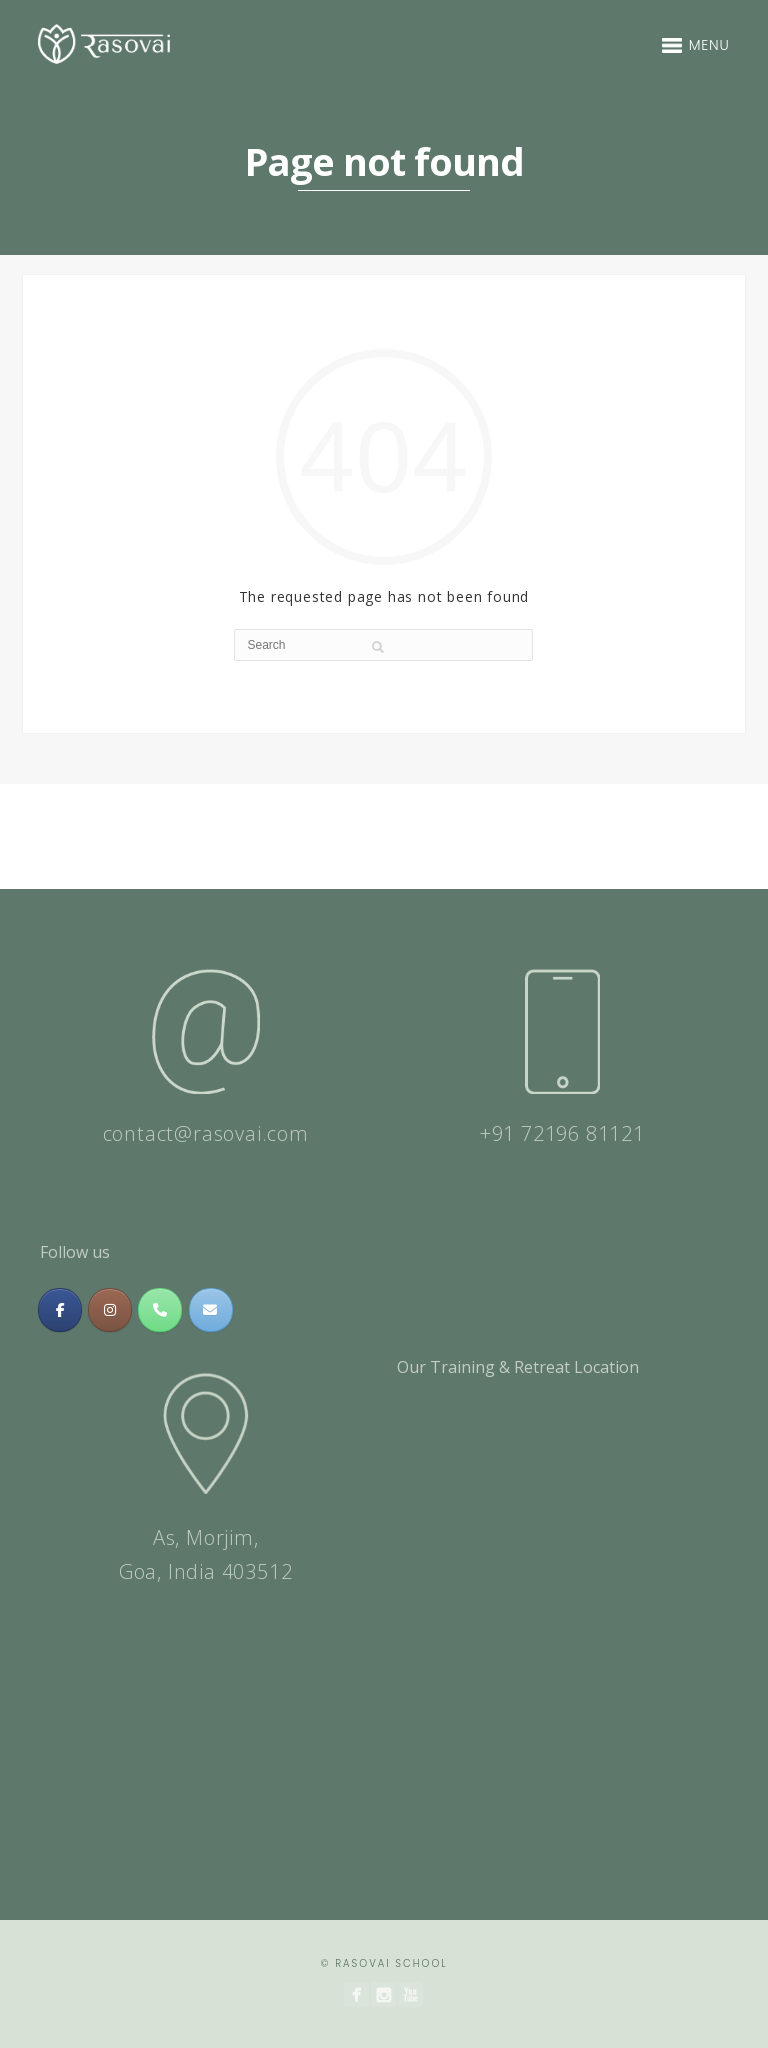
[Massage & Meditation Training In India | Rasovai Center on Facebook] (60, 1310)
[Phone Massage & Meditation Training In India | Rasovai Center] (160, 1310)
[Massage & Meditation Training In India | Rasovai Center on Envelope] (211, 1310)
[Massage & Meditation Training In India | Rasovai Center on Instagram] (110, 1310)
